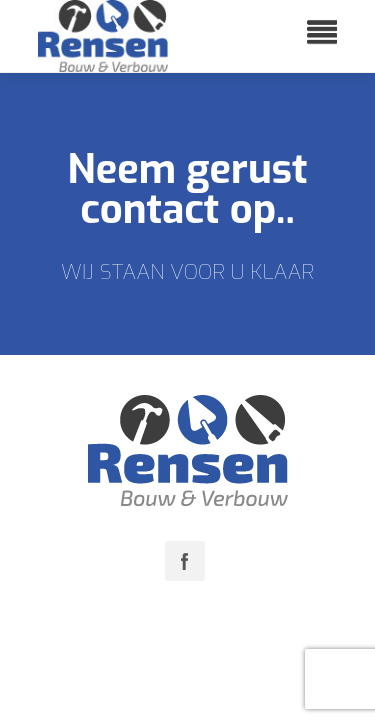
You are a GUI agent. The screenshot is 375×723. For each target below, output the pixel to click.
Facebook (185, 561)
